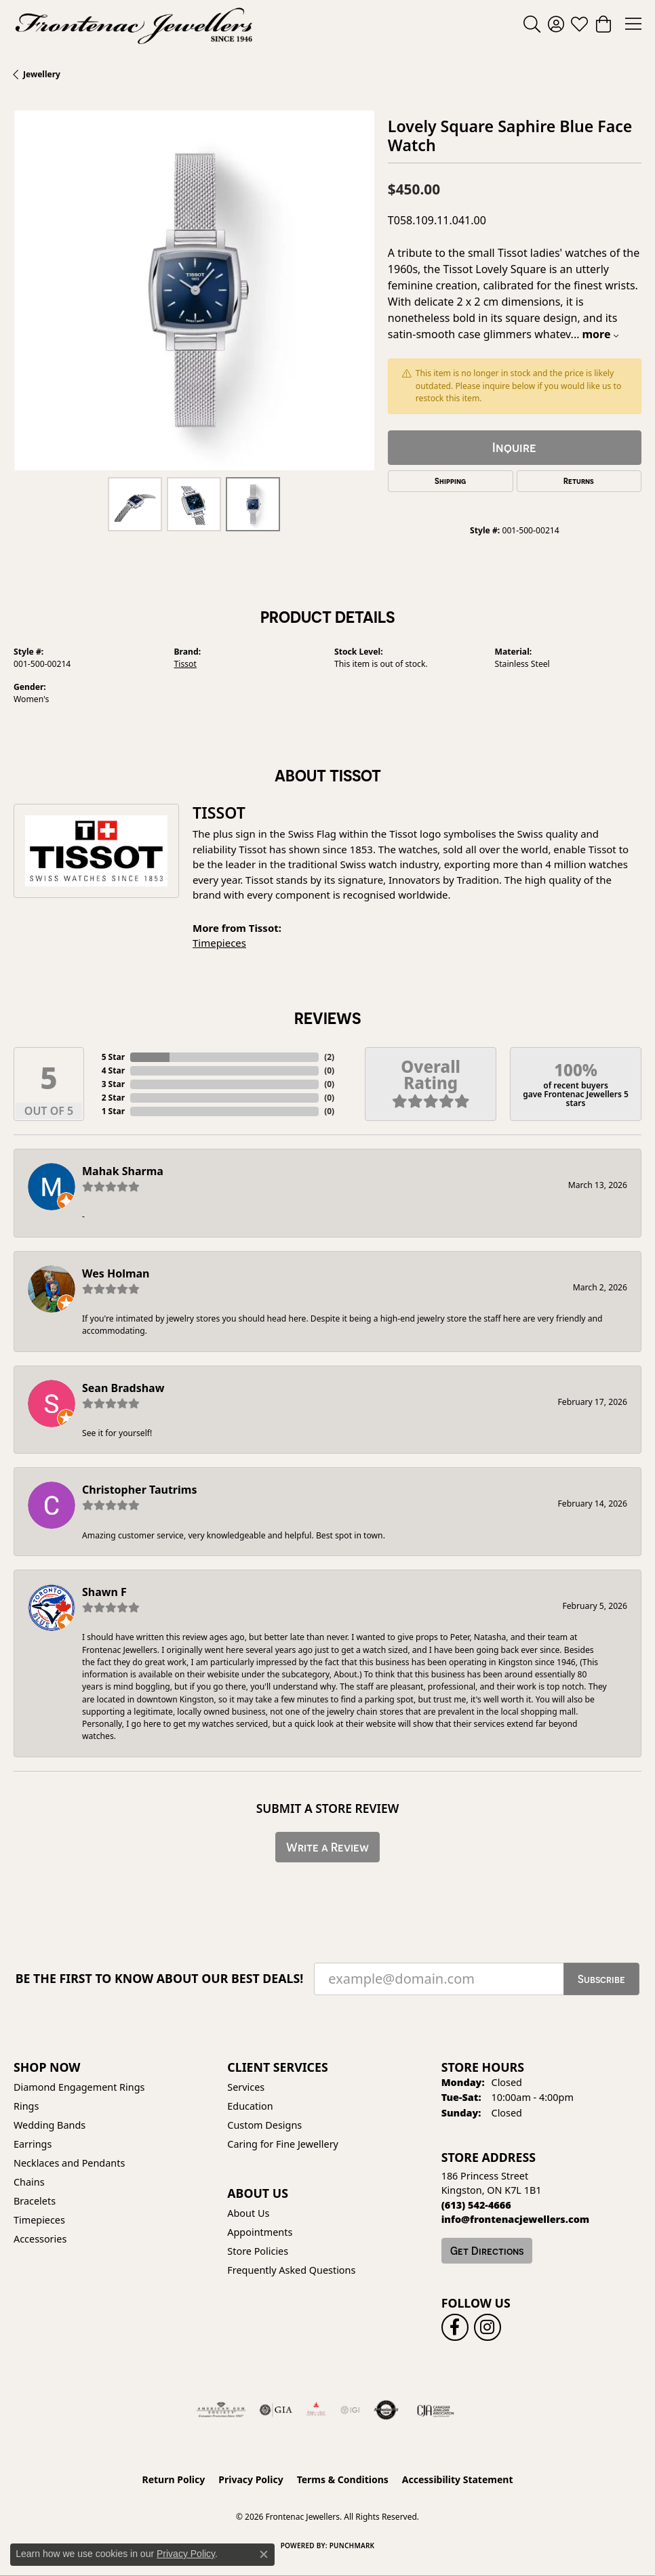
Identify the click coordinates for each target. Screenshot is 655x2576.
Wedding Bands (49, 2125)
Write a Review (327, 1847)
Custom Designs (264, 2125)
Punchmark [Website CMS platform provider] (352, 2545)
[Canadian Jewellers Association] (435, 2410)
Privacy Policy (250, 2479)
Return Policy (173, 2479)
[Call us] (515, 2219)
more (600, 334)
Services (245, 2087)
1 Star (113, 1111)
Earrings (33, 2144)
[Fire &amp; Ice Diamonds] (316, 2410)
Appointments (259, 2232)
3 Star (113, 1084)
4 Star (113, 1070)
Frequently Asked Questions (291, 2270)
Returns (578, 481)
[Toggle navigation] (633, 23)
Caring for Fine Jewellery (282, 2144)
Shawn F (104, 1592)
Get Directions (486, 2251)
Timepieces (219, 942)
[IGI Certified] (350, 2410)
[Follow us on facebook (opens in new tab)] (455, 2327)
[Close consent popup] (264, 2554)
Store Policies (257, 2251)
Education (250, 2106)
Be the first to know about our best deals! (160, 1978)
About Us (248, 2213)
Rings (26, 2106)
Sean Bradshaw (123, 1388)
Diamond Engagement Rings (79, 2087)
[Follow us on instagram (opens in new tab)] (487, 2327)
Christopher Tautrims (139, 1489)
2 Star (113, 1097)
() (329, 1057)
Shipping (450, 481)
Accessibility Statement (457, 2479)
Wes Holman (116, 1273)
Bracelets (35, 2200)
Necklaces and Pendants (69, 2162)
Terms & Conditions (343, 2479)
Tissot (185, 664)
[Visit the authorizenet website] (386, 2410)
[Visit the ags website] (221, 2410)
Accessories (40, 2238)
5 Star (113, 1057)
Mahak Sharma (122, 1171)
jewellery (41, 74)
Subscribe (601, 1979)
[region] (194, 290)
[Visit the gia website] (276, 2410)
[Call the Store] (476, 2205)
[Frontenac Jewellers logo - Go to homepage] (134, 23)
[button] (531, 23)
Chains (29, 2181)
